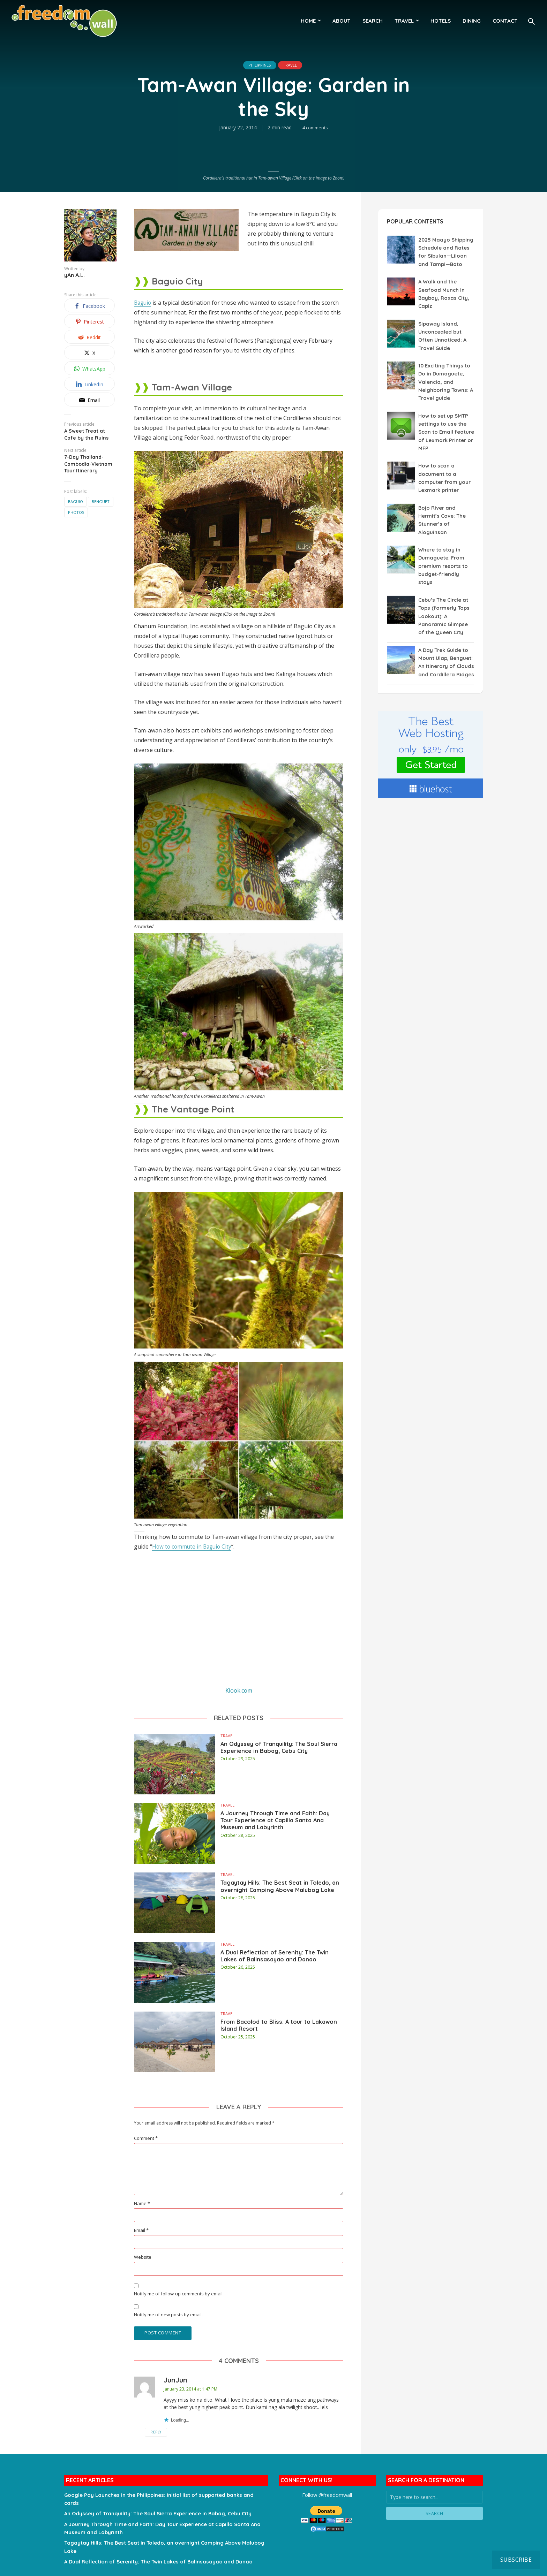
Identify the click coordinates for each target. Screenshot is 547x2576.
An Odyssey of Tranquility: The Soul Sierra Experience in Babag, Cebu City (281, 1753)
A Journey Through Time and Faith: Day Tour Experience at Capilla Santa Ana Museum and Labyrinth (280, 1823)
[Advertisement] (238, 1623)
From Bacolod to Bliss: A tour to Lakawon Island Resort (275, 2027)
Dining (472, 20)
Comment (146, 2138)
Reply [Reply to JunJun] (174, 2432)
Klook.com (238, 1690)
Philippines (256, 65)
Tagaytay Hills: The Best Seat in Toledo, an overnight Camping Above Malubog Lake (274, 1892)
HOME (308, 20)
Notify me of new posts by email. (168, 2315)
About (341, 20)
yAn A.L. (74, 275)
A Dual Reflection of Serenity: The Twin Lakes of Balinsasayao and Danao (278, 1962)
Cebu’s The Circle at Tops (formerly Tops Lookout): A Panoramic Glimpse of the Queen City (446, 604)
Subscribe (516, 2559)
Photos (76, 512)
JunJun (175, 2380)
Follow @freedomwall (327, 2495)
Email (141, 2230)
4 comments (315, 128)
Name (142, 2203)
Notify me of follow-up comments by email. (179, 2294)
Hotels (440, 20)
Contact (505, 20)
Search (372, 20)
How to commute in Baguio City (193, 1546)
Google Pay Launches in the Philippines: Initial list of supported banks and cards (163, 2495)
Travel (404, 20)
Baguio (75, 501)
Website (142, 2257)
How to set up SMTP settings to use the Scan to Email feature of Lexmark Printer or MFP (445, 430)
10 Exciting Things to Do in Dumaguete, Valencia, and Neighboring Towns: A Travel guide (444, 380)
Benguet (101, 501)
